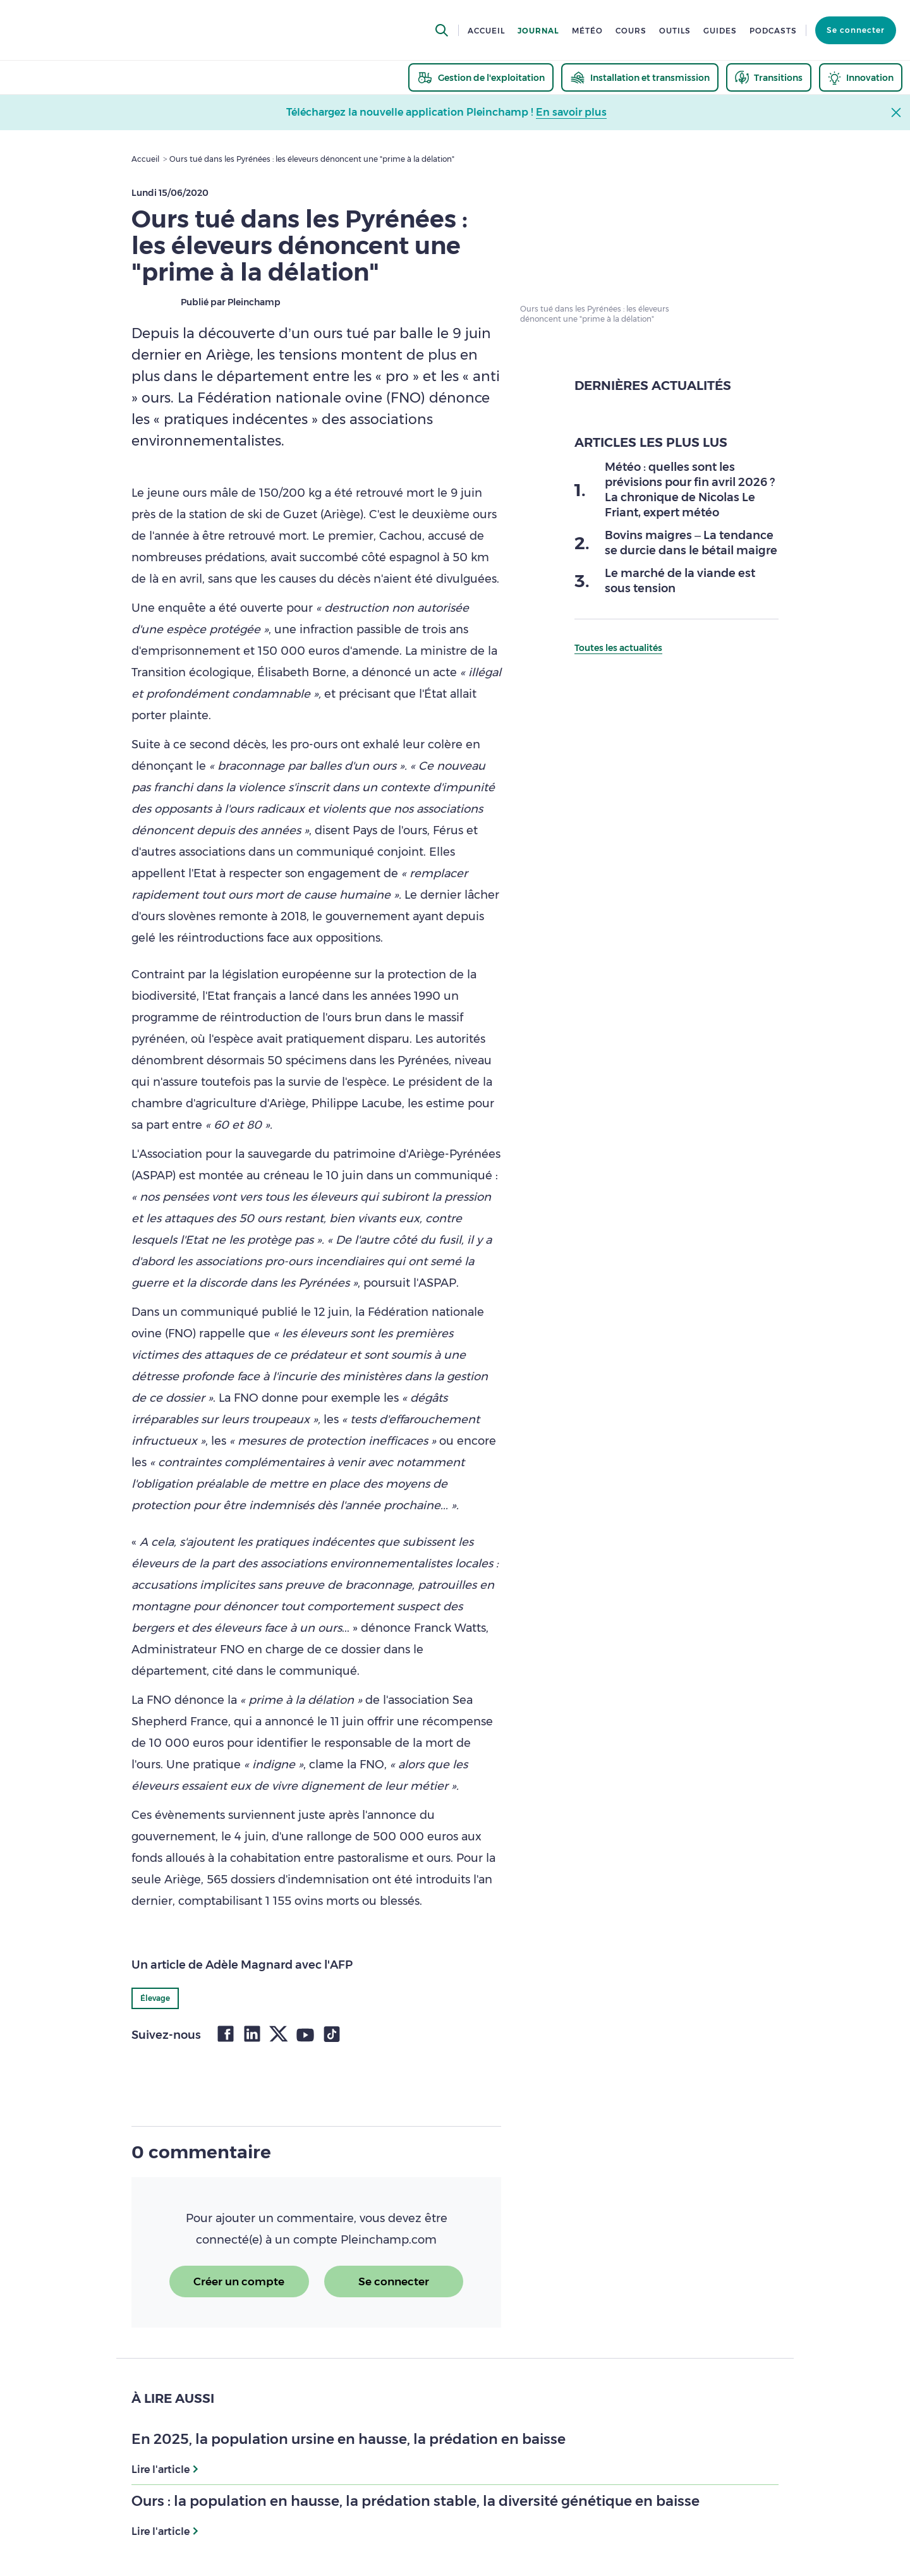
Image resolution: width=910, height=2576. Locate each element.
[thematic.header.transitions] (768, 77)
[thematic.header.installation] (640, 77)
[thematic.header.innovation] (860, 77)
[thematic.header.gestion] (481, 77)
